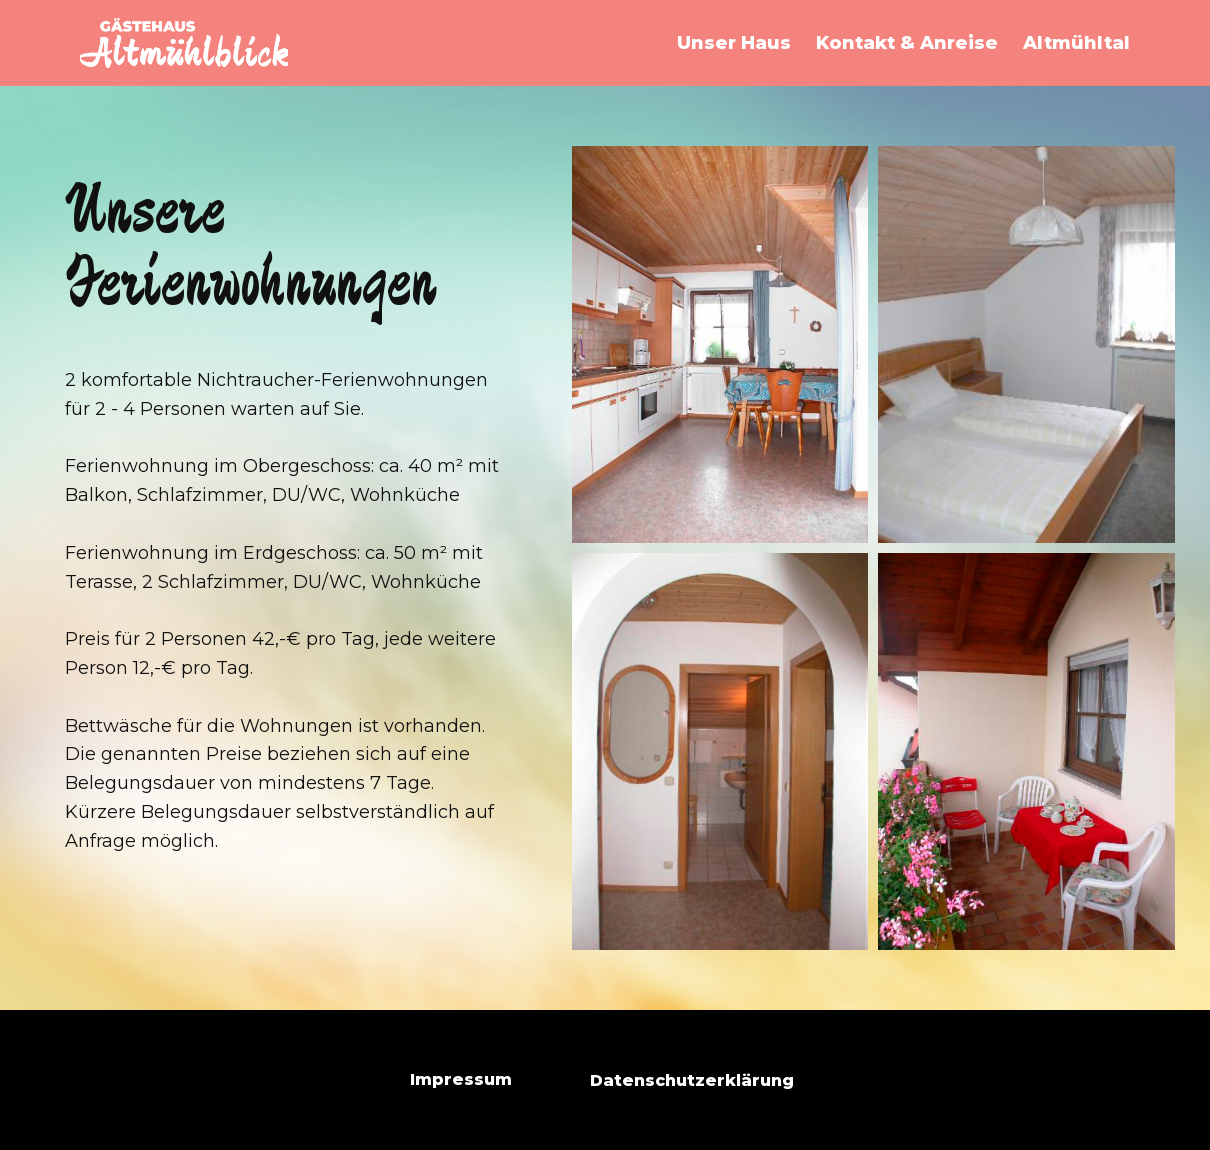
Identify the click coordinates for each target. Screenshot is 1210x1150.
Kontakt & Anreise (907, 43)
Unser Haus (734, 43)
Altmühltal (1076, 43)
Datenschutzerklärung (692, 1080)
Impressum (461, 1079)
